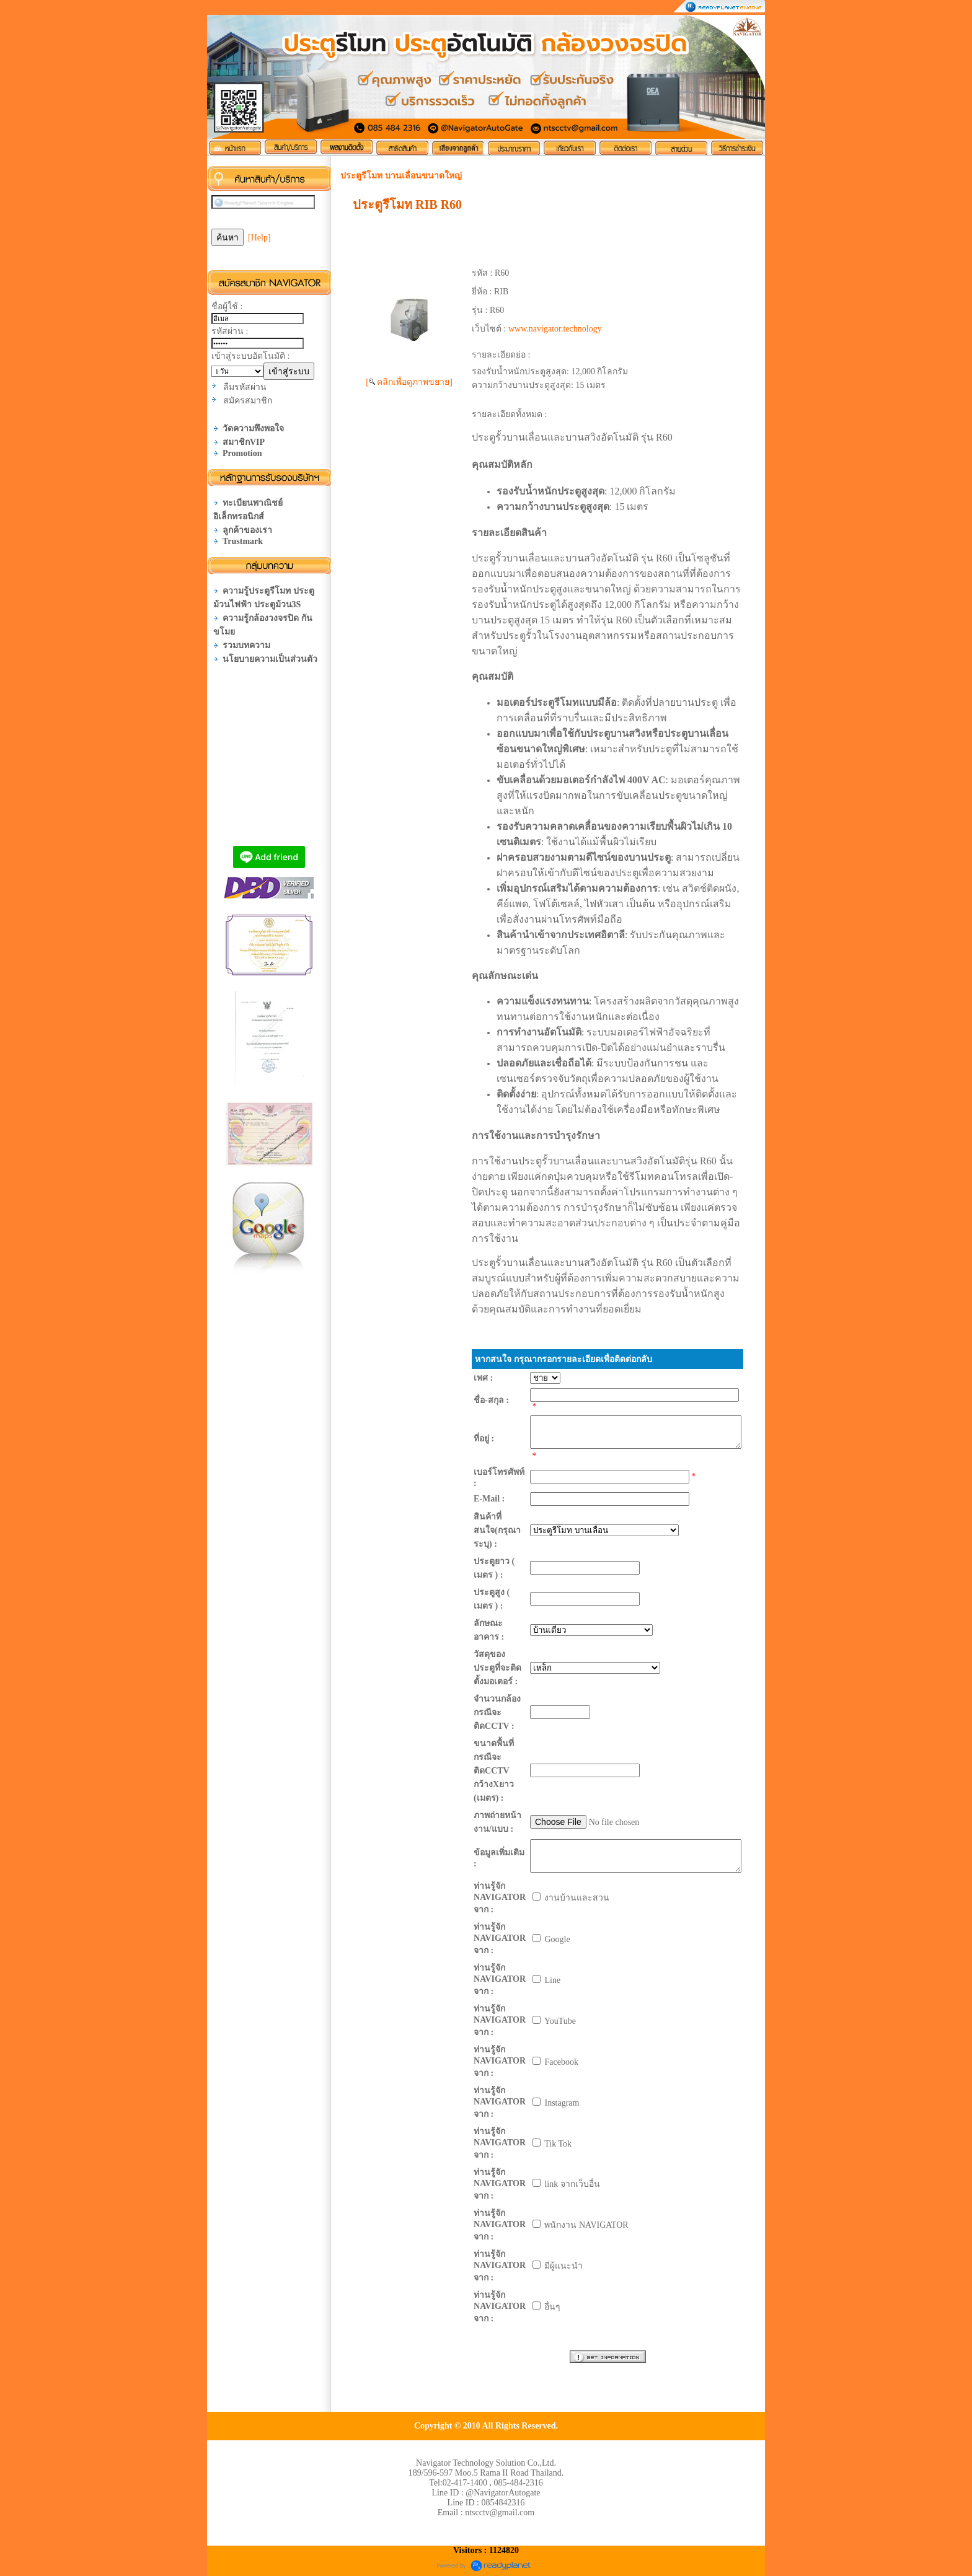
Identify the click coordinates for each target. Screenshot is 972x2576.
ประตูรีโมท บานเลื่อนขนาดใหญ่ (401, 175)
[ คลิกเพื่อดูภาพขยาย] (409, 382)
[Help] (259, 237)
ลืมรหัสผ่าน (245, 387)
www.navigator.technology (555, 328)
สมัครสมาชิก (247, 400)
